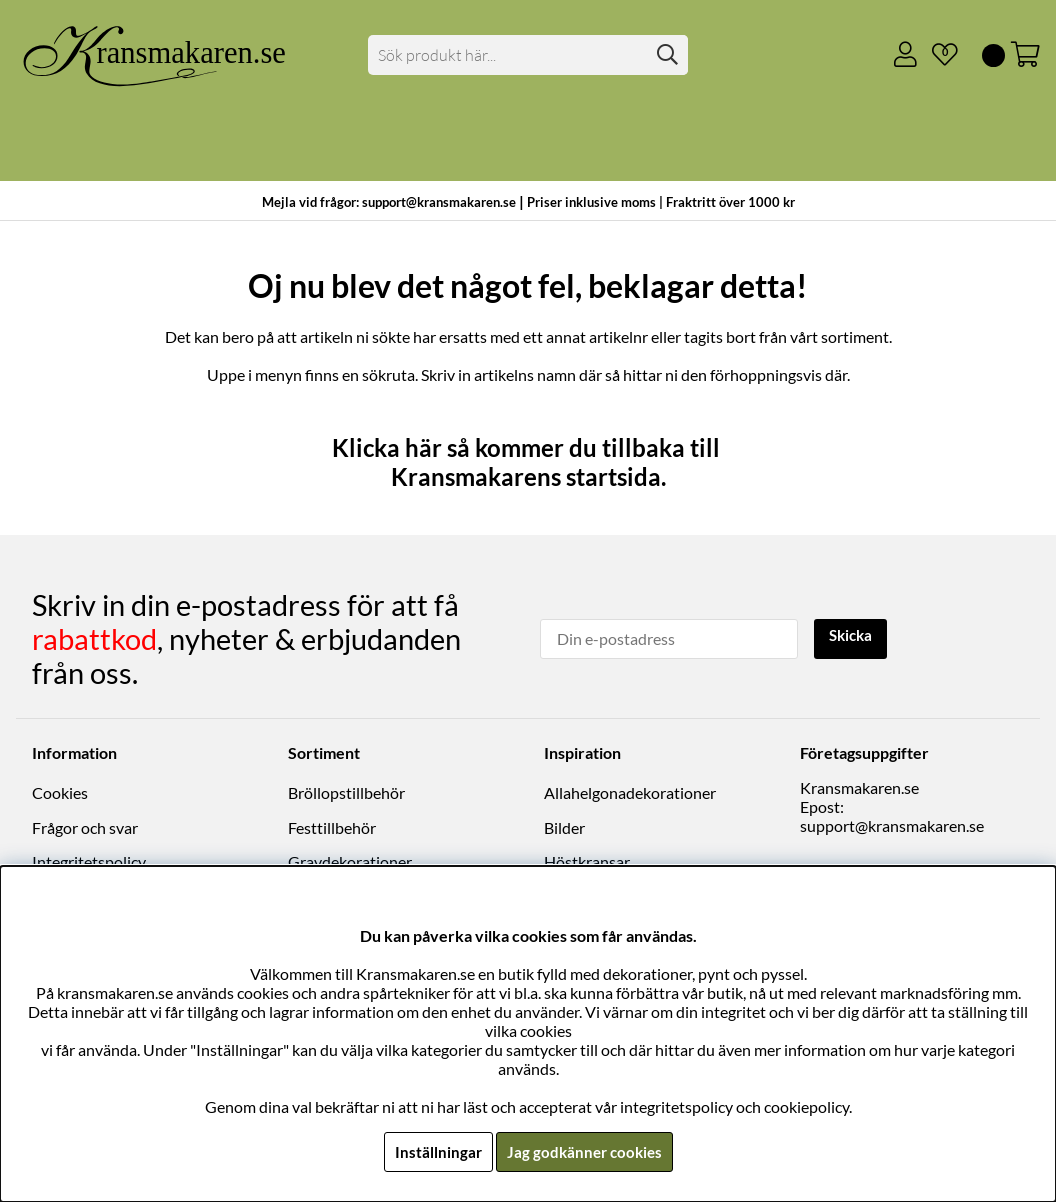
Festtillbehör (332, 827)
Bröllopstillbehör (346, 792)
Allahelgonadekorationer (630, 792)
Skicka (853, 636)
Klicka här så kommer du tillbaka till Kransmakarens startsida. (528, 462)
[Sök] (528, 55)
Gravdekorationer (350, 861)
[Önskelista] (937, 55)
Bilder (564, 827)
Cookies (60, 792)
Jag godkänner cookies (584, 1151)
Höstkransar (587, 861)
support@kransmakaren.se (892, 825)
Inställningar (435, 1151)
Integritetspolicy (89, 861)
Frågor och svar (85, 827)
